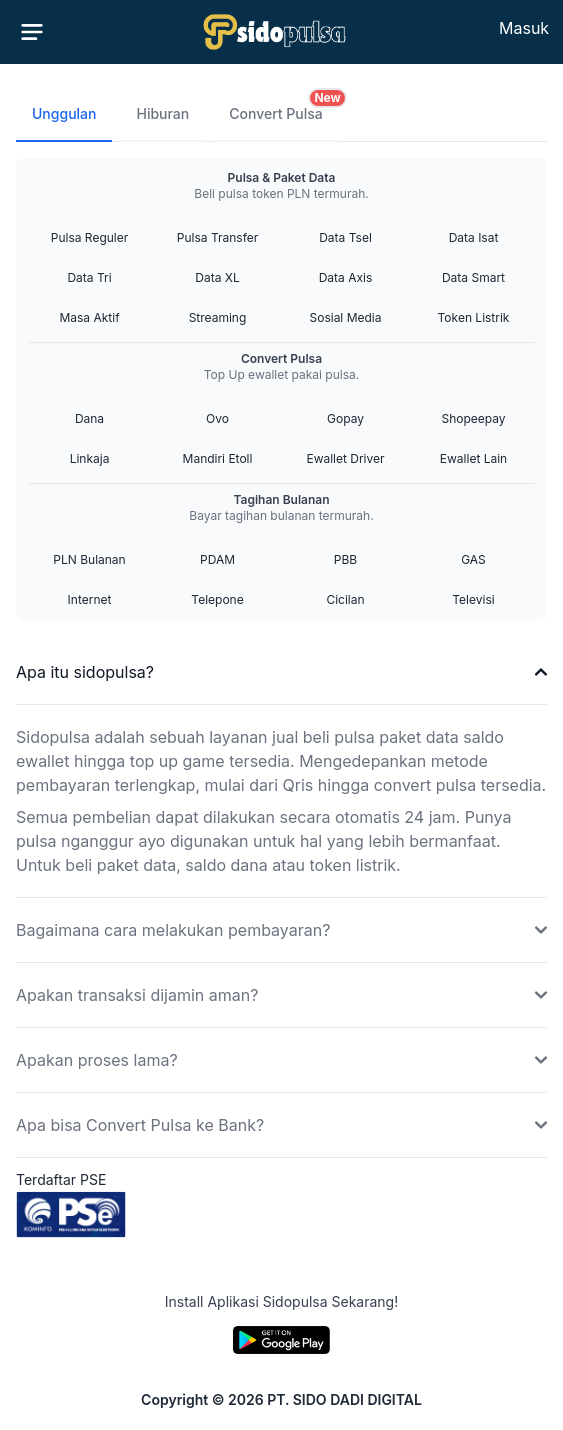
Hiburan (162, 113)
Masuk (524, 28)
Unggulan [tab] (64, 113)
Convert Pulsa (284, 105)
